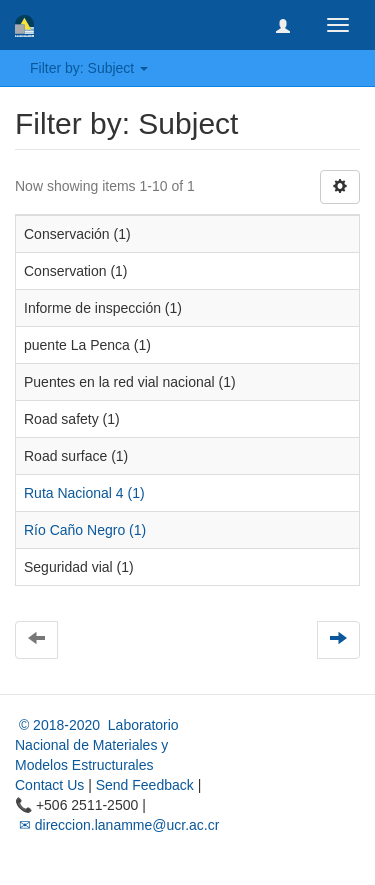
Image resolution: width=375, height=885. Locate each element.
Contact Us (49, 785)
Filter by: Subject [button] (89, 68)
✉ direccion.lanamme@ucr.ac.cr (117, 825)
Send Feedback (145, 785)
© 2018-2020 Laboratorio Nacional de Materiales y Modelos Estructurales (97, 745)
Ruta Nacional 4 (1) (84, 493)
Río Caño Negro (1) (85, 530)
